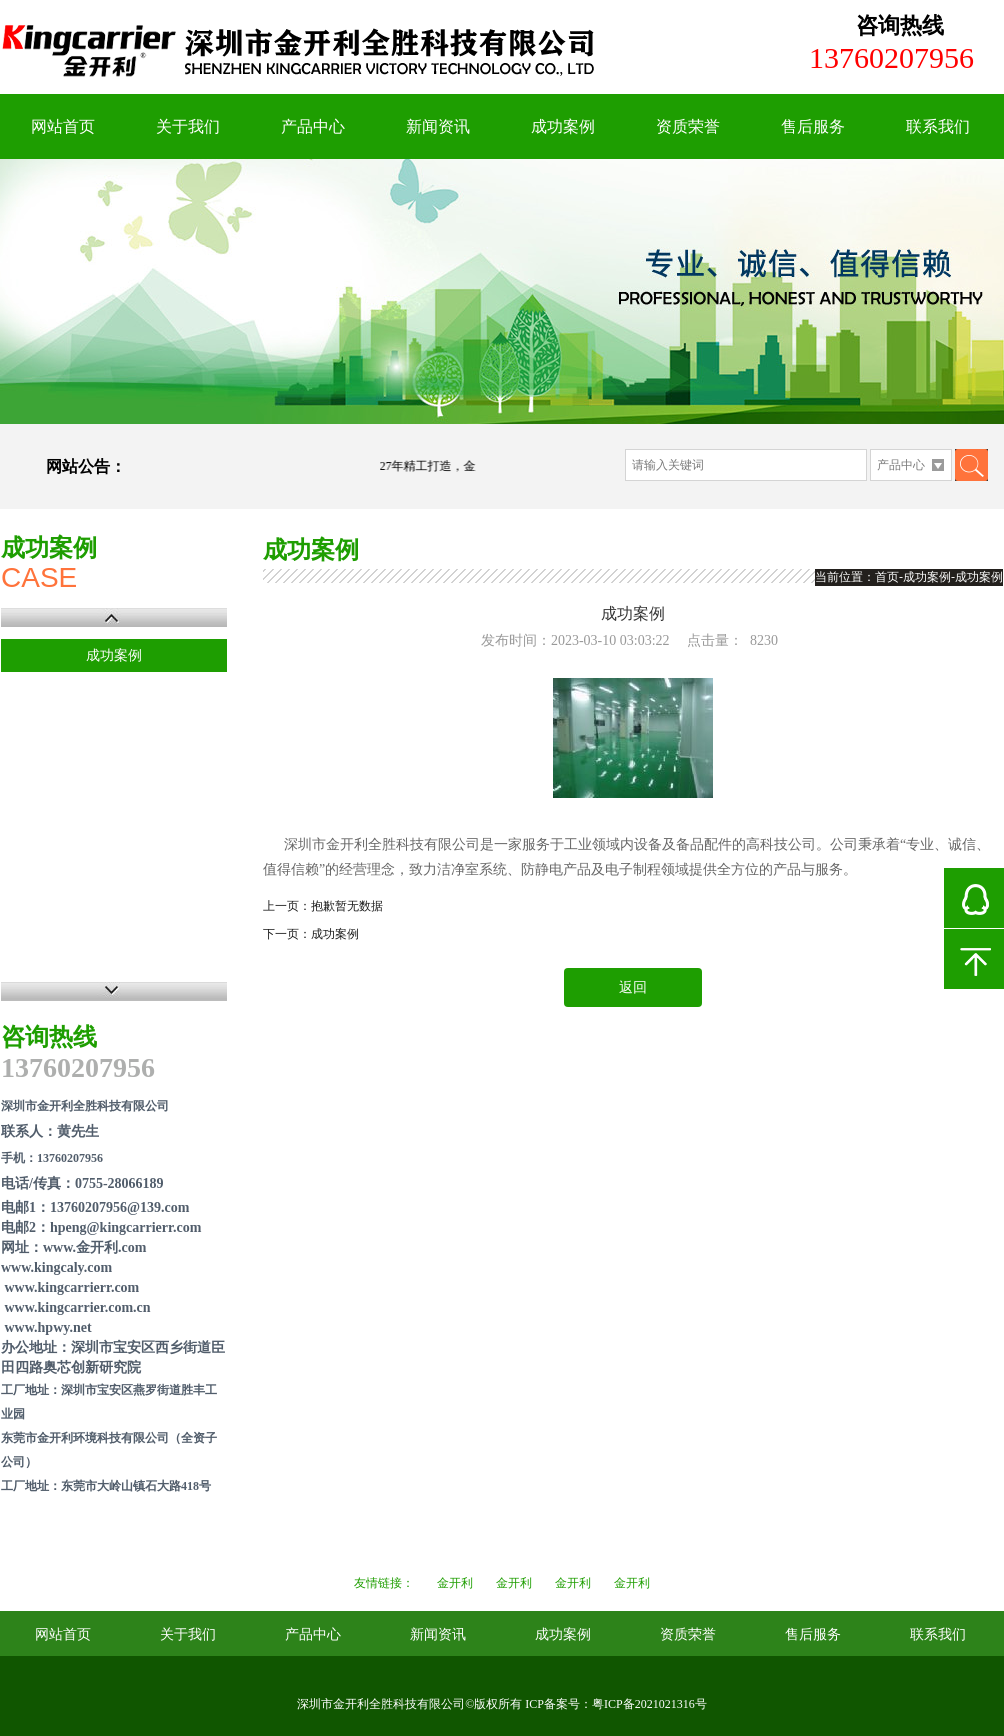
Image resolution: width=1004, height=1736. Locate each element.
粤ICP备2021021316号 (649, 1704)
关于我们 (188, 126)
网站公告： (86, 466)
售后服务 (813, 126)
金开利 (455, 1583)
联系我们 (938, 126)
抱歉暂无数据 (347, 906)
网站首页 (63, 126)
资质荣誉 (688, 126)
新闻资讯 (438, 126)
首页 (887, 577)
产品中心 (313, 126)
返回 (633, 987)
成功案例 (563, 126)
